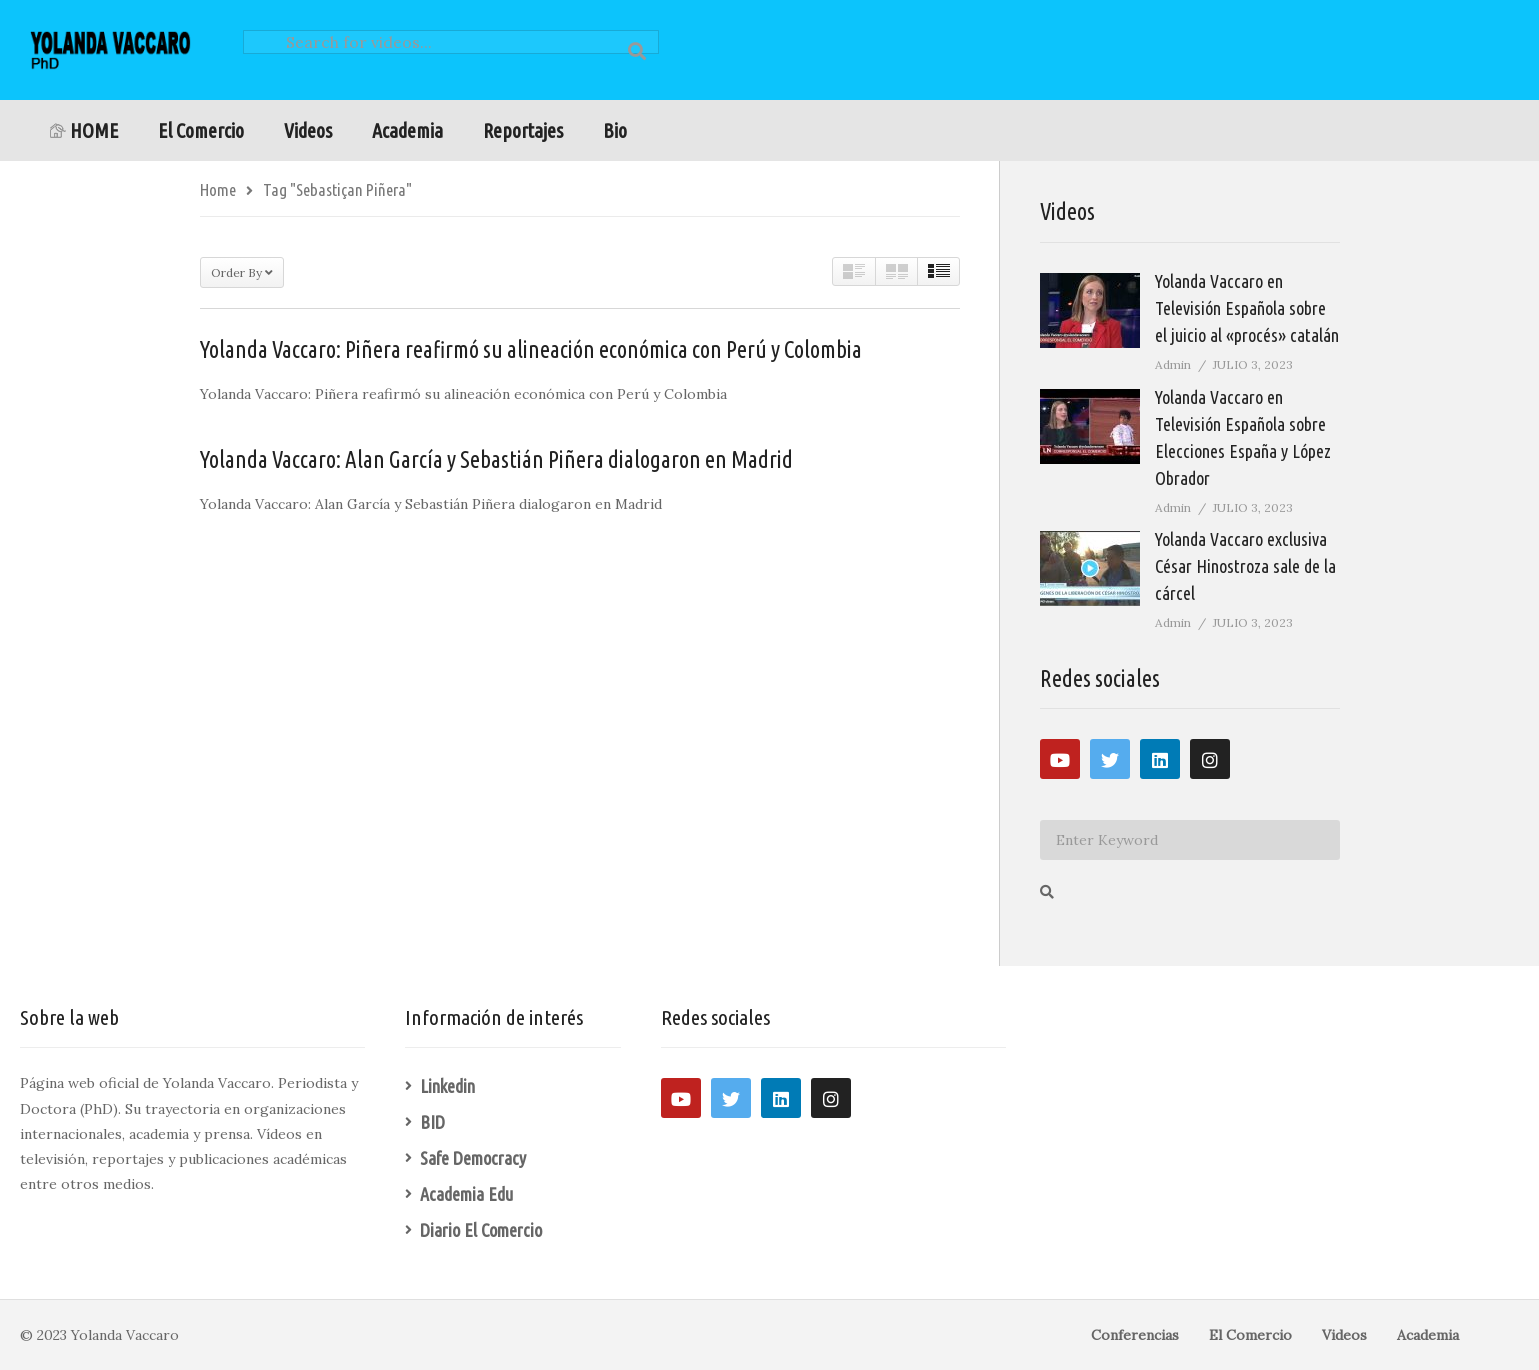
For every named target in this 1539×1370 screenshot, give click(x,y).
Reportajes (523, 130)
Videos (308, 130)
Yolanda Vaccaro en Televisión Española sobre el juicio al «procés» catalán (1247, 308)
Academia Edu (466, 1194)
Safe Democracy (473, 1158)
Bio (615, 130)
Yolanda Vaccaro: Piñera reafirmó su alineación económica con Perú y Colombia (531, 349)
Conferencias (1135, 1335)
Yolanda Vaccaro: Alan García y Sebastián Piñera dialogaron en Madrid (496, 459)
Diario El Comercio (481, 1230)
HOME (84, 130)
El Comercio (201, 130)
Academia (407, 130)
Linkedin (447, 1086)
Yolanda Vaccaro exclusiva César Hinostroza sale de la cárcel (1245, 566)
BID (432, 1122)
